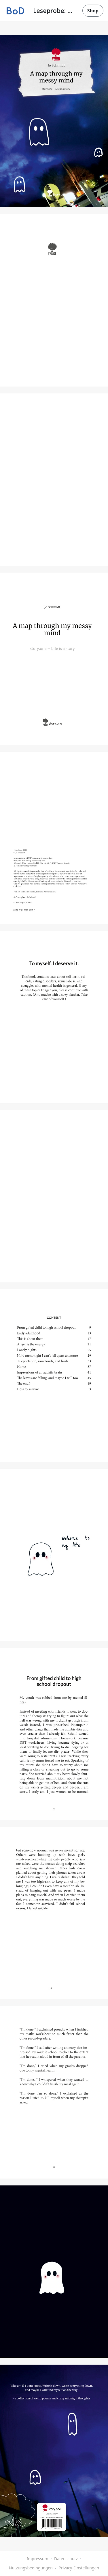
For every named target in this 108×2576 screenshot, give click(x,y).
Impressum (37, 2558)
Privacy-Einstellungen (78, 2568)
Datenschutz (66, 2558)
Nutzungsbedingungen (31, 2568)
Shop (92, 10)
